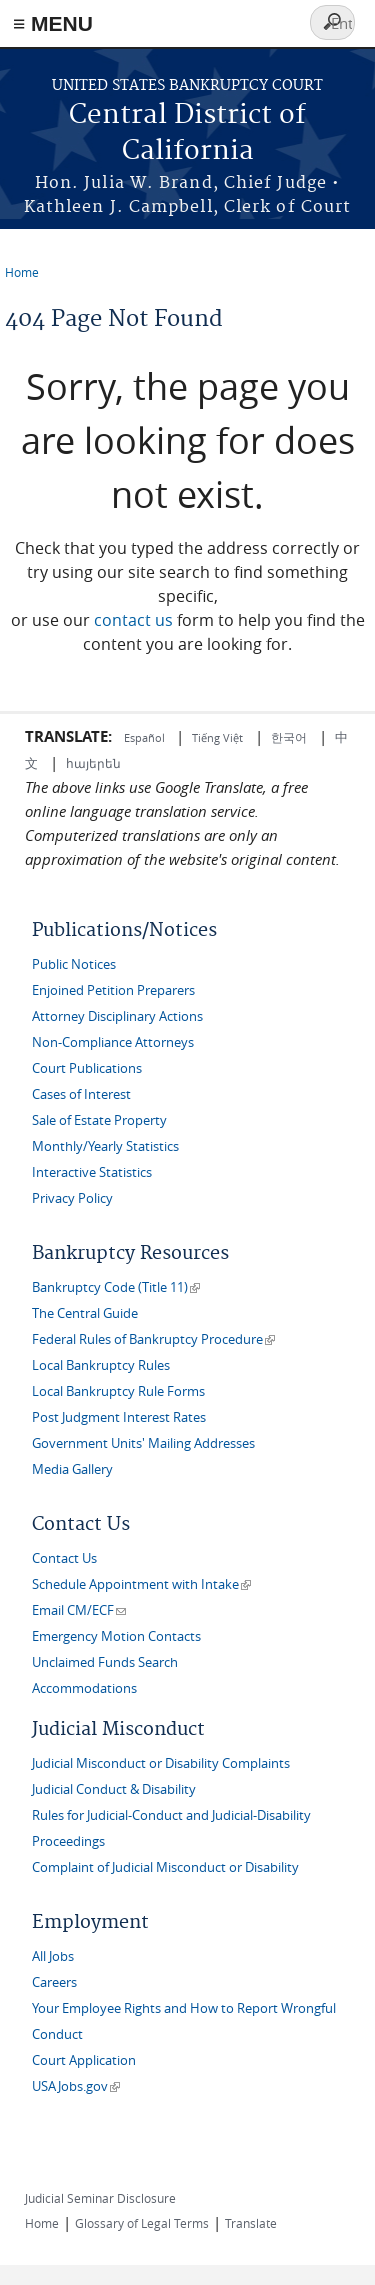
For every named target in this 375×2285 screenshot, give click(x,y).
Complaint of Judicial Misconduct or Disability (165, 1867)
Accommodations (84, 1688)
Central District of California (187, 133)
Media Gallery (72, 1469)
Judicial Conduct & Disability (114, 1789)
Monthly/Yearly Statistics (105, 1146)
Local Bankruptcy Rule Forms (118, 1391)
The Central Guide (85, 1313)
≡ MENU (53, 23)
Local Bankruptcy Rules (101, 1365)
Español (146, 737)
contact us (133, 620)
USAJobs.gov (76, 2086)
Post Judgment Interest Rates (119, 1417)
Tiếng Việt (217, 737)
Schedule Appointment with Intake (141, 1584)
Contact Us (64, 1558)
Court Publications (87, 1068)
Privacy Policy (72, 1198)
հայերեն (93, 763)
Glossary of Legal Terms (142, 2223)
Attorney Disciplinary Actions (117, 1016)
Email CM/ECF (79, 1610)
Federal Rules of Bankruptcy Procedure (153, 1339)
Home (22, 272)
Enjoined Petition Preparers (113, 990)
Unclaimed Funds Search (105, 1662)
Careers (54, 1982)
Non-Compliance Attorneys (113, 1042)
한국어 (289, 737)
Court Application (84, 2060)
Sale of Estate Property (99, 1120)
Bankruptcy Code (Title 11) (116, 1287)
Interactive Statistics (92, 1172)
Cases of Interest (81, 1094)
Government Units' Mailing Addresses (143, 1443)
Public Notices (74, 964)
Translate (251, 2223)
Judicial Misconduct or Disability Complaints (161, 1763)
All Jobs (53, 1956)
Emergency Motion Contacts (116, 1636)
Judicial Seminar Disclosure (100, 2198)
